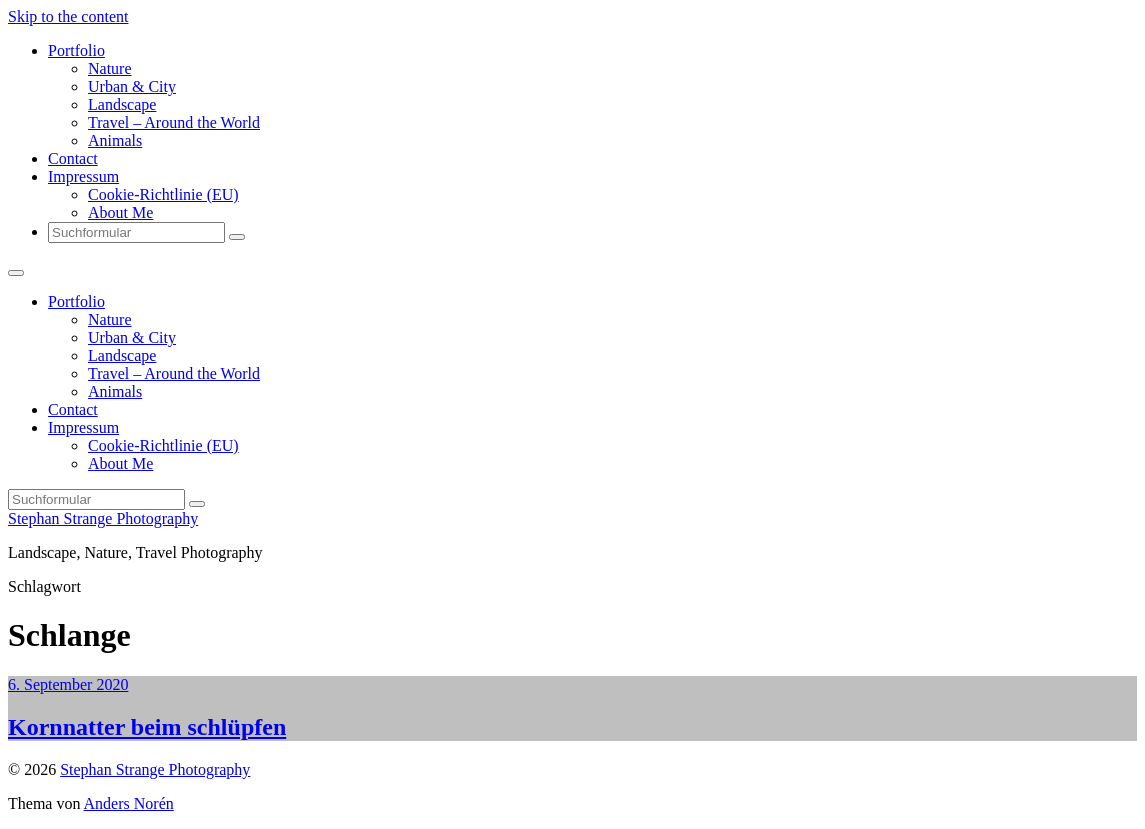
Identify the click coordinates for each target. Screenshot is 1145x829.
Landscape (122, 104)
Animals (115, 140)
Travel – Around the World (174, 122)
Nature (110, 68)
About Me (120, 212)
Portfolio (76, 50)
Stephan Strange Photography (103, 518)
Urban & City (132, 86)
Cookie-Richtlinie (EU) (163, 194)
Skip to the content (68, 16)
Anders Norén (129, 803)
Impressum (83, 176)
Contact (73, 158)
